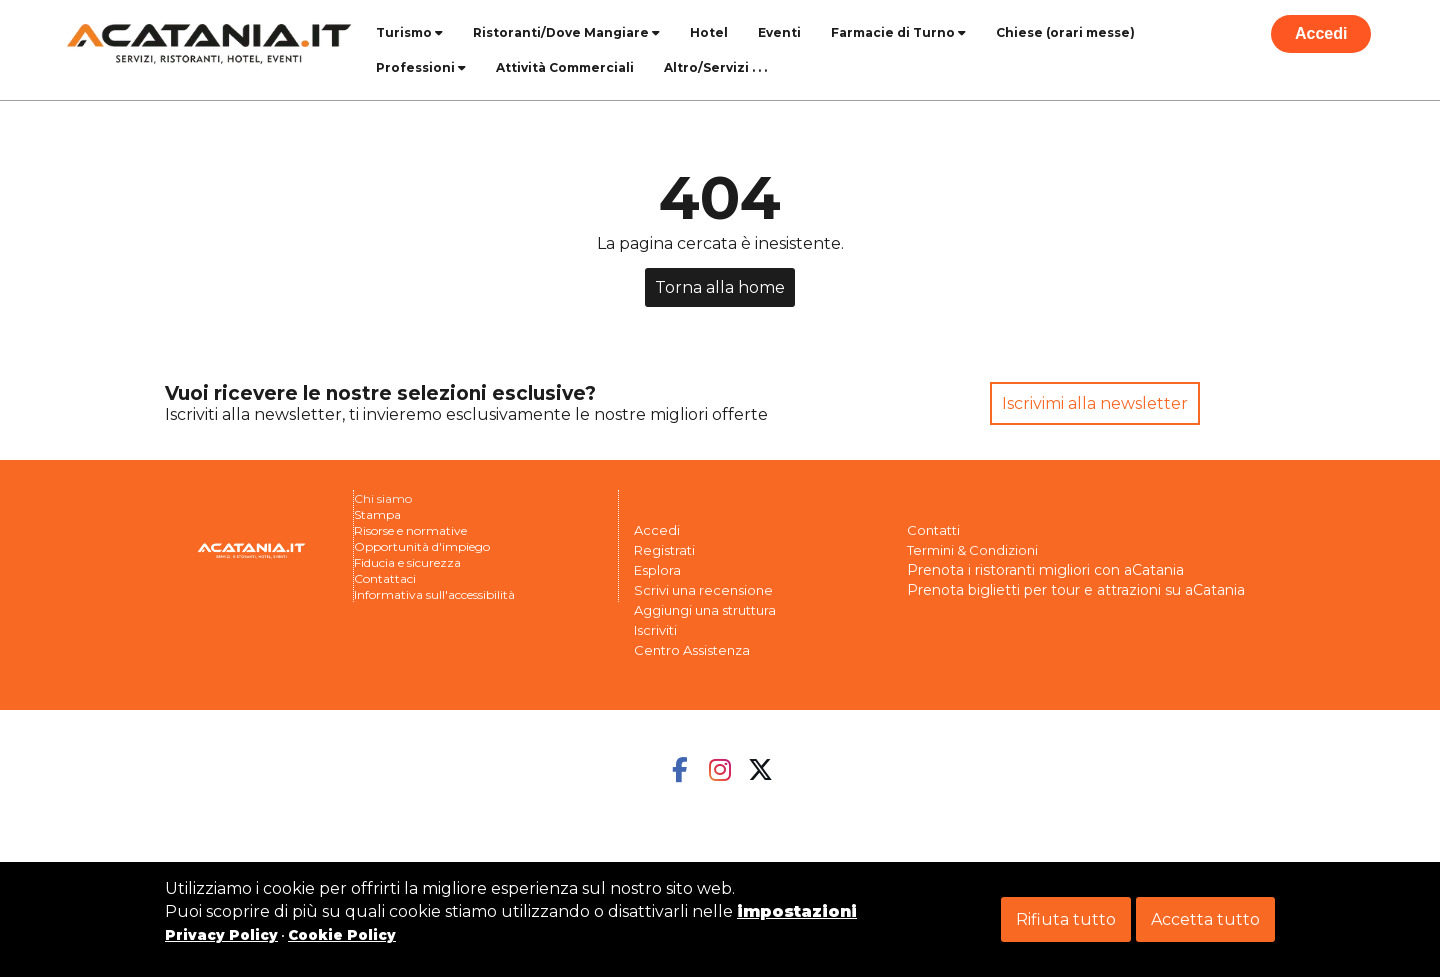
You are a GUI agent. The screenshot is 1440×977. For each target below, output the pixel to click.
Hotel (709, 32)
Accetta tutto (1205, 919)
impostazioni (797, 911)
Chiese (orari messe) (1065, 32)
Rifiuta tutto (1066, 919)
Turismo (409, 32)
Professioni (421, 67)
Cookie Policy (342, 935)
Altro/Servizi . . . (715, 67)
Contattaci (385, 578)
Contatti (933, 530)
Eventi (779, 32)
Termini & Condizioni (972, 550)
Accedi (1321, 33)
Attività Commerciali (565, 67)
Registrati (664, 550)
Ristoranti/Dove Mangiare (566, 32)
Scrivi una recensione (703, 590)
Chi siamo (383, 498)
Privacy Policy (221, 935)
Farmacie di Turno (898, 32)
